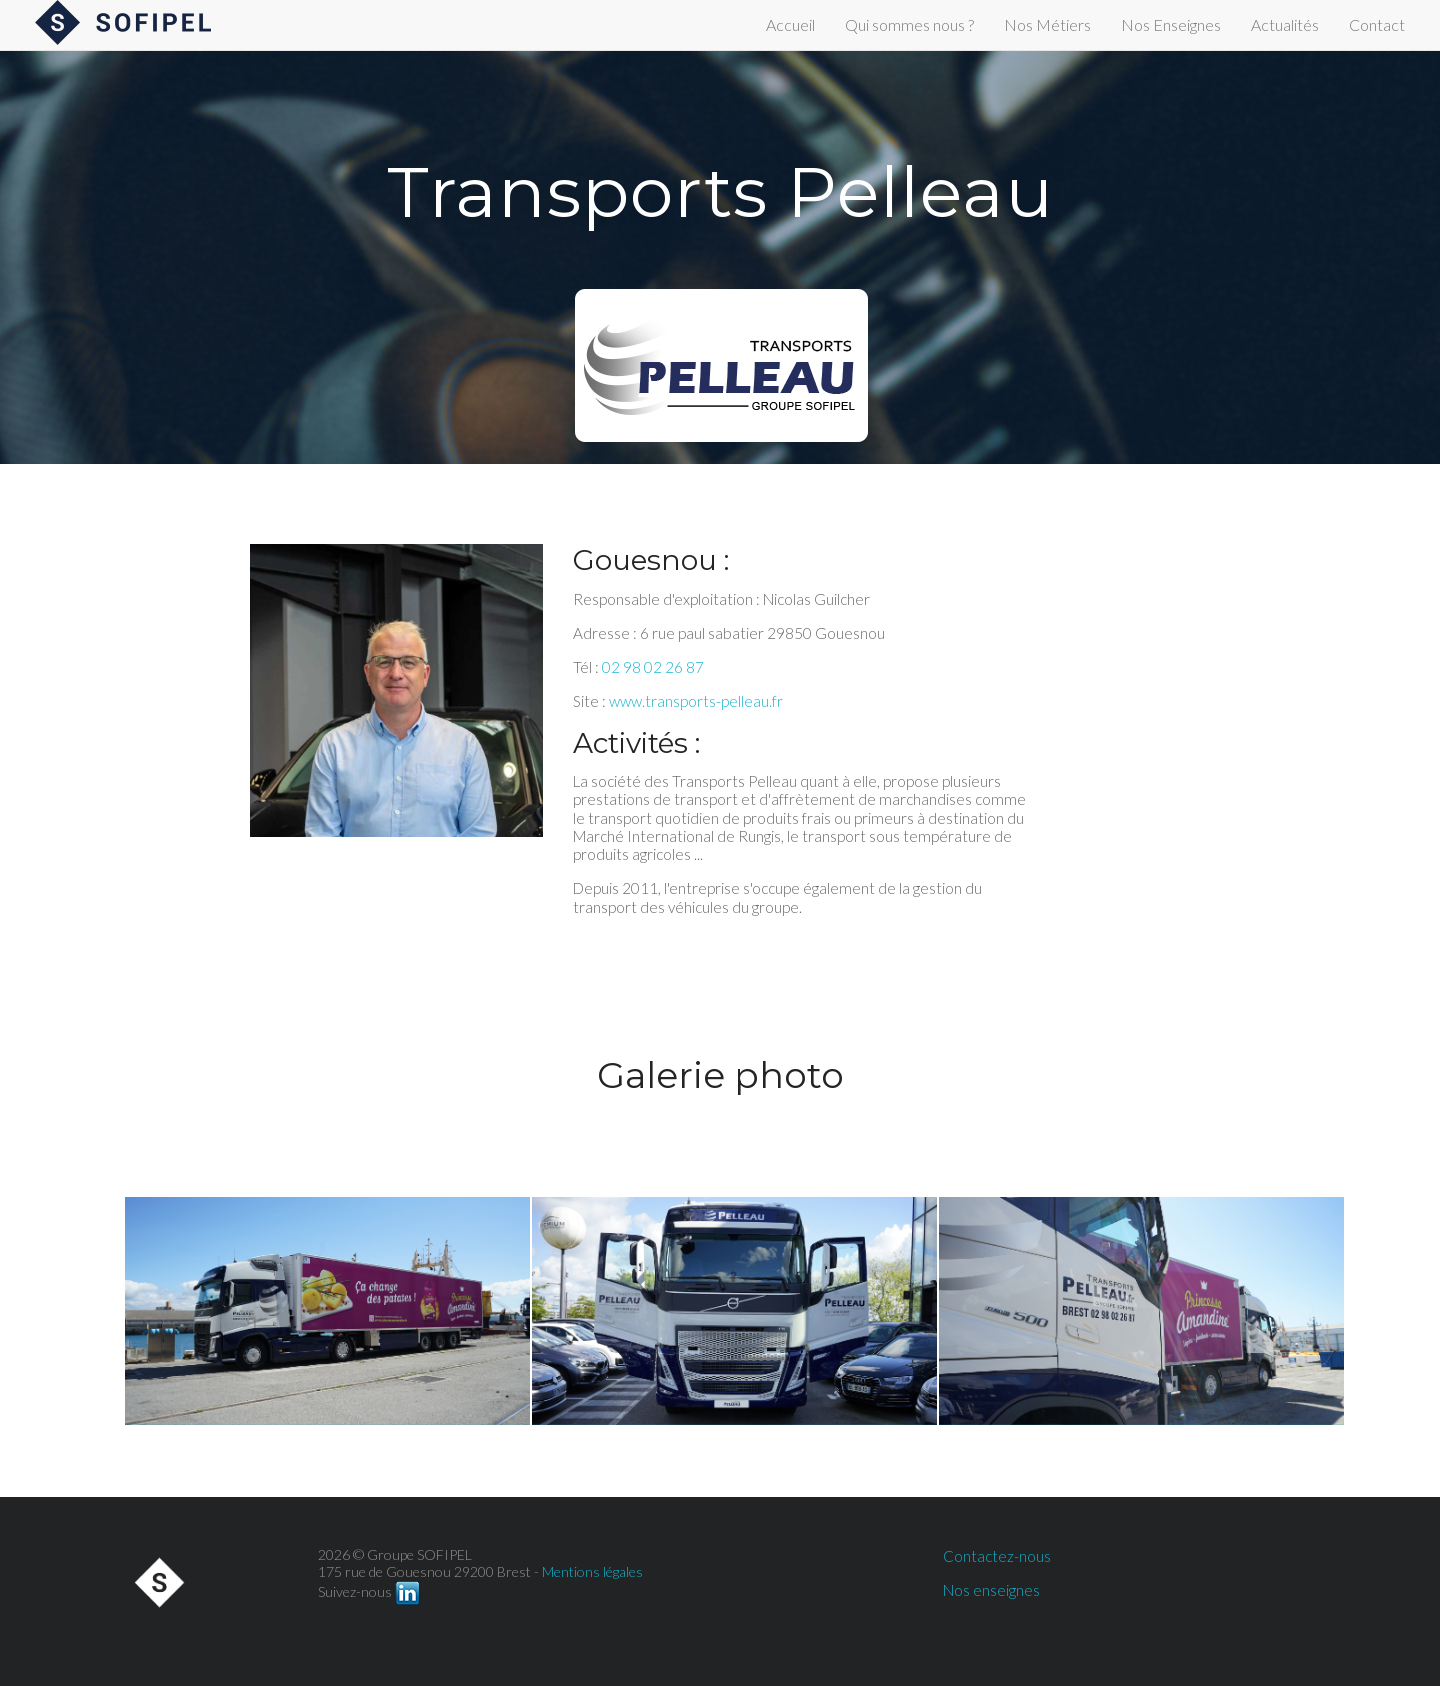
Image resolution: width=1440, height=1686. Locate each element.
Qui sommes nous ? (909, 24)
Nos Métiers (1047, 24)
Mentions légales (592, 1571)
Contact (1377, 24)
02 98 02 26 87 (653, 667)
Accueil (790, 24)
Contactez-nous (997, 1556)
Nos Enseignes (1171, 24)
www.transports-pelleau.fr (696, 701)
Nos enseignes (991, 1590)
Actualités (1285, 24)
